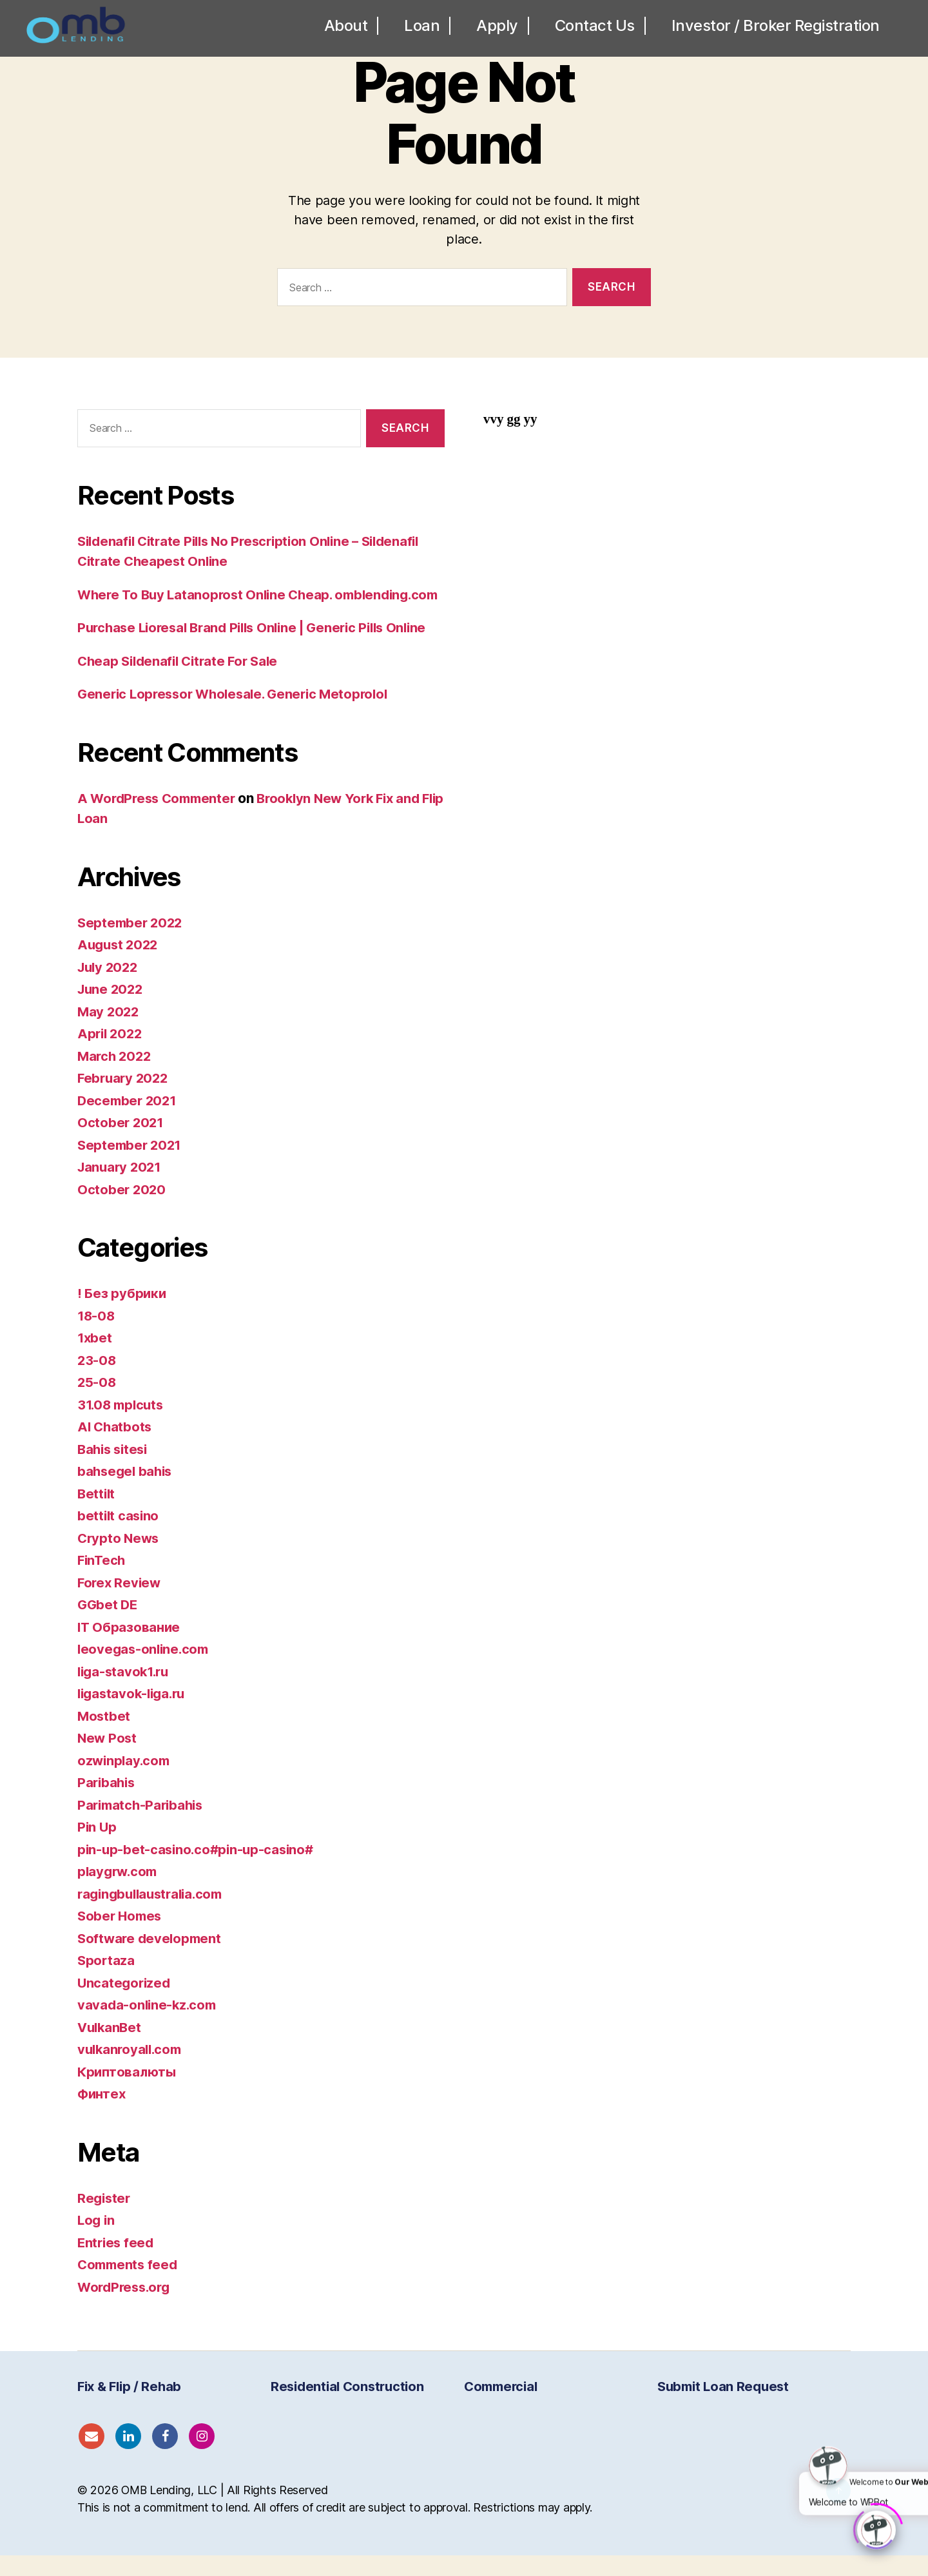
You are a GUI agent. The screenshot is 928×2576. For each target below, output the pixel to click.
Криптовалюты (128, 2092)
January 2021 (121, 1187)
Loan (422, 31)
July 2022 (109, 987)
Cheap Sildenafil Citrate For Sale (182, 681)
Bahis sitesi (114, 1469)
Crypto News (119, 1558)
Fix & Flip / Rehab (129, 2407)
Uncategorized (125, 2003)
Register (105, 2218)
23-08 (97, 1380)
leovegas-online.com (145, 1669)
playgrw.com (118, 1892)
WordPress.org (126, 2307)
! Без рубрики (122, 1314)
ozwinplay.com (125, 1780)
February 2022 (124, 1098)
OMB (134, 2510)
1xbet (95, 1358)
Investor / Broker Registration (776, 31)
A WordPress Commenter (159, 818)
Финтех (102, 2114)
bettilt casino (119, 1536)
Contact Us (595, 31)
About (346, 31)
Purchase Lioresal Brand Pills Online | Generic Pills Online (260, 648)
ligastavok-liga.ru (134, 1714)
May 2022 (109, 1031)
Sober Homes (121, 1936)
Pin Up (97, 1847)
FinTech (102, 1581)
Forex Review (120, 1602)
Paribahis (107, 1803)
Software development (151, 1958)
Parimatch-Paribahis (143, 1825)
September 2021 (131, 1165)
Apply (497, 31)
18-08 (97, 1336)
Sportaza (106, 1981)
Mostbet (104, 1736)
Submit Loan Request (723, 2407)
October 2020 (122, 1209)
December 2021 (128, 1120)
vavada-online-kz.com (148, 2025)
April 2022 (111, 1054)
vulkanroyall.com (132, 2070)
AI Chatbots (115, 1447)
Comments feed (129, 2285)
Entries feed (117, 2262)
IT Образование (129, 1647)
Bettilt (97, 1514)
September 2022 (131, 943)
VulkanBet (110, 2047)
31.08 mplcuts (122, 1425)
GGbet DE (108, 1625)
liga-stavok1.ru (125, 1691)
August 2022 (119, 965)
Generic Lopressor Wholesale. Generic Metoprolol (238, 714)
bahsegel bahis (126, 1492)
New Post (108, 1758)
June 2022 (111, 1010)
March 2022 (115, 1076)
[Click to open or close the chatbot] (876, 2527)
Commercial (500, 2407)
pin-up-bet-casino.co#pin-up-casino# (198, 1869)
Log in (96, 2240)
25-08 (97, 1403)
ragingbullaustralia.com (154, 1914)
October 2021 (121, 1143)
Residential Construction (347, 2407)
